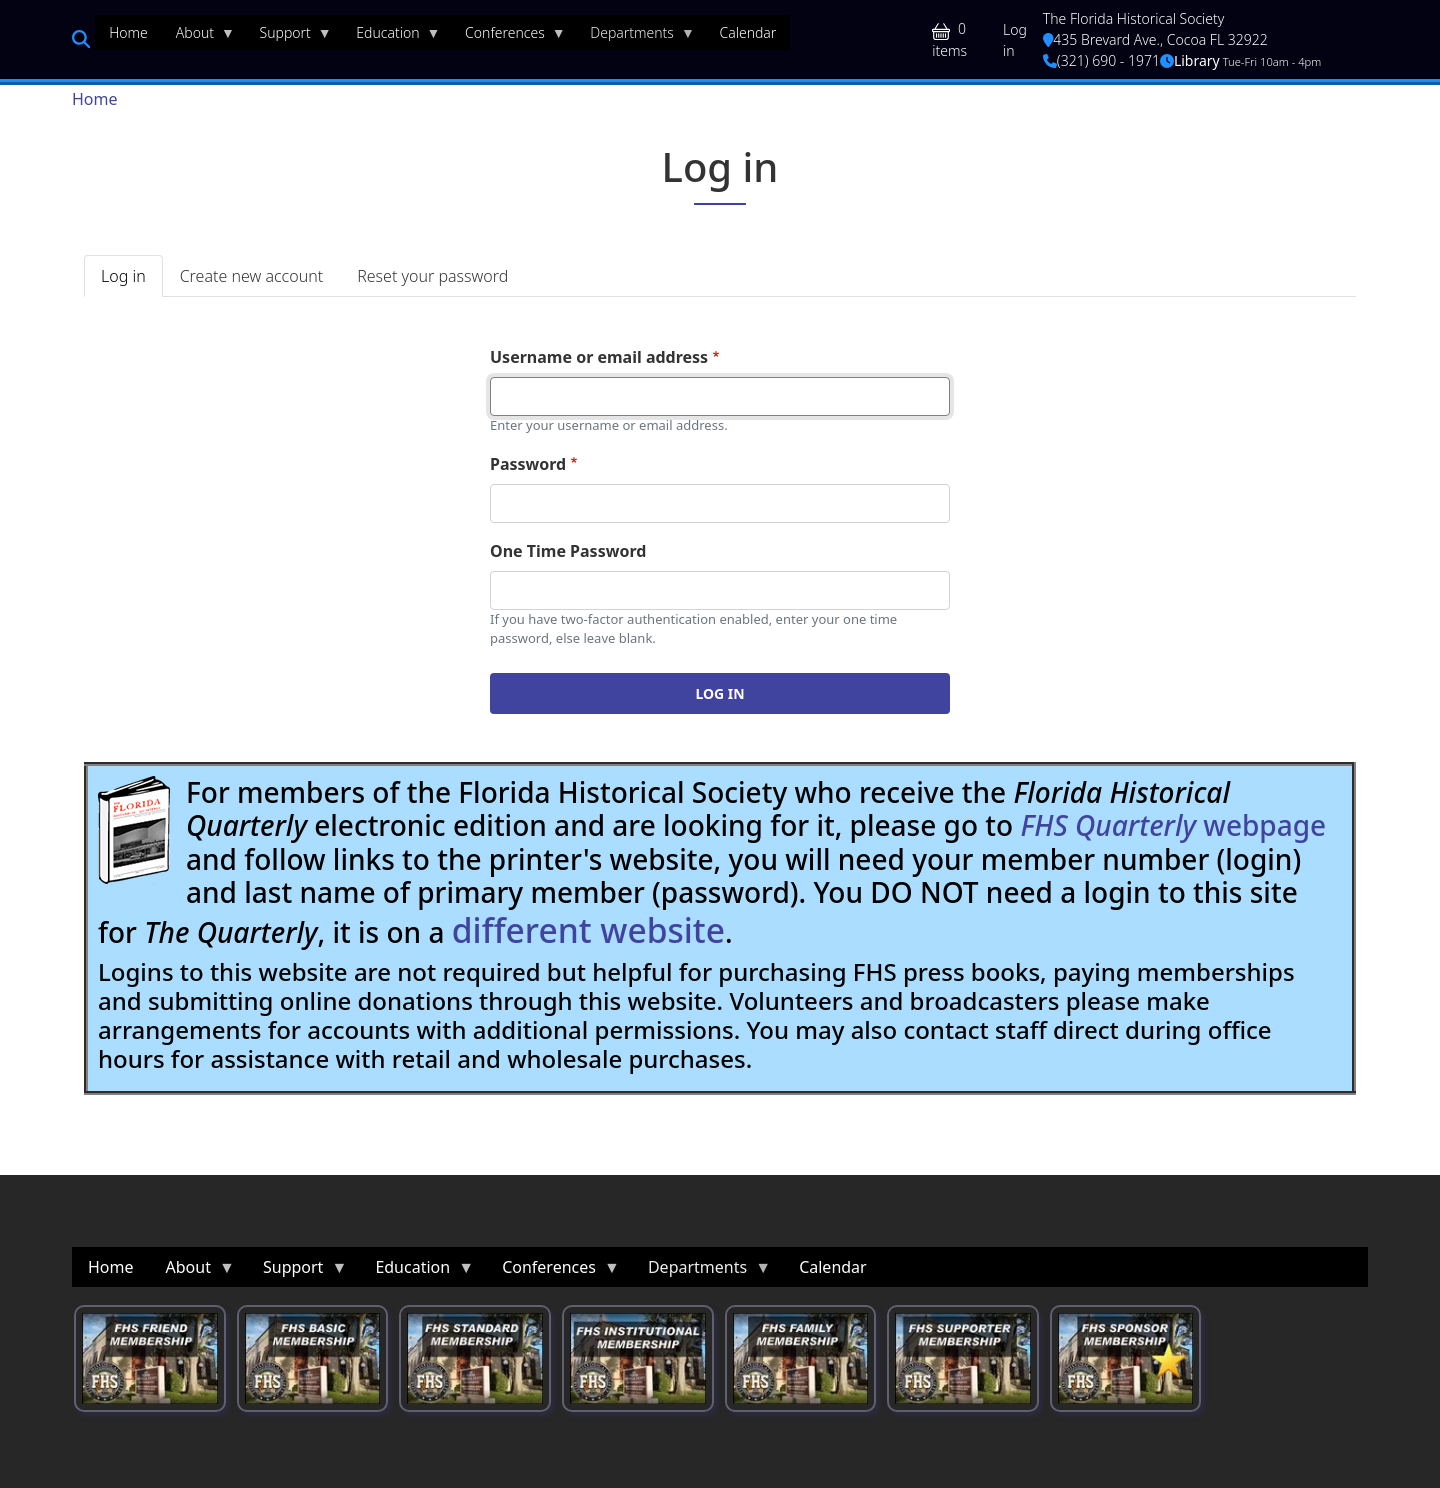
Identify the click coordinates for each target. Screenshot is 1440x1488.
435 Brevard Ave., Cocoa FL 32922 (1155, 39)
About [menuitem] (198, 37)
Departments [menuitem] (635, 37)
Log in (1015, 40)
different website (588, 930)
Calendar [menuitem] (747, 32)
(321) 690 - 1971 (1101, 60)
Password (528, 464)
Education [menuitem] (391, 37)
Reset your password (432, 276)
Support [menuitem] (289, 37)
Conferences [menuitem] (508, 37)
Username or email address (599, 357)
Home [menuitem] (128, 32)
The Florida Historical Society (1134, 18)
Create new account (251, 276)
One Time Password (568, 551)
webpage (1173, 825)
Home (95, 99)
